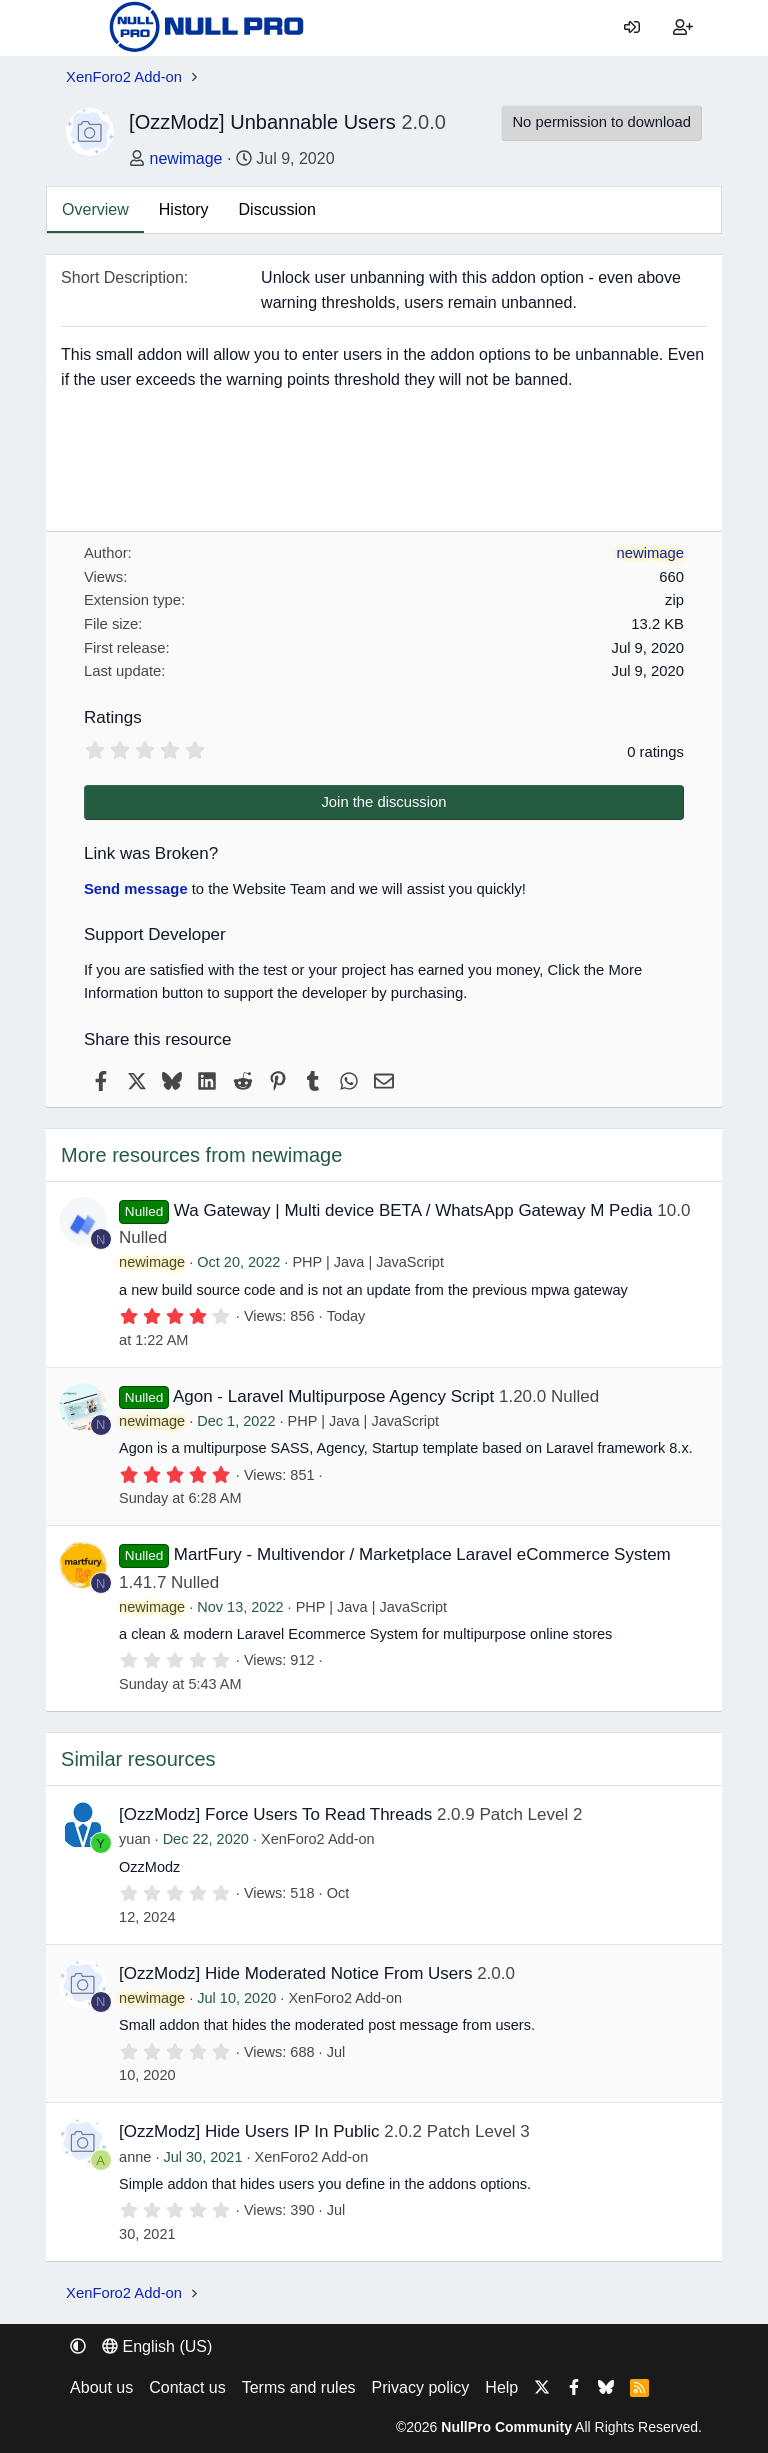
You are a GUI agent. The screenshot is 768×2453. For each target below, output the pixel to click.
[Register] (682, 28)
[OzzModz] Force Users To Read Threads (275, 1814)
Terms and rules (299, 2387)
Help (501, 2387)
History (184, 209)
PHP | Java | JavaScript (368, 1262)
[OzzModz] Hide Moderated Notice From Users (295, 1973)
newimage (186, 158)
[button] (78, 2346)
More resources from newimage (201, 1155)
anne (135, 2157)
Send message (136, 889)
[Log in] (632, 28)
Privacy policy (421, 2387)
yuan (134, 1839)
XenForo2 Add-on (318, 1839)
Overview (95, 209)
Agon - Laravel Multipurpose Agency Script (333, 1396)
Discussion (277, 209)
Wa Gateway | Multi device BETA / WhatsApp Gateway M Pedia (413, 1210)
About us (101, 2387)
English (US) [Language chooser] (157, 2346)
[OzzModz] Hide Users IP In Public (249, 2131)
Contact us (187, 2387)
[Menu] (81, 28)
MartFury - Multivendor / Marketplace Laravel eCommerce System (422, 1554)
